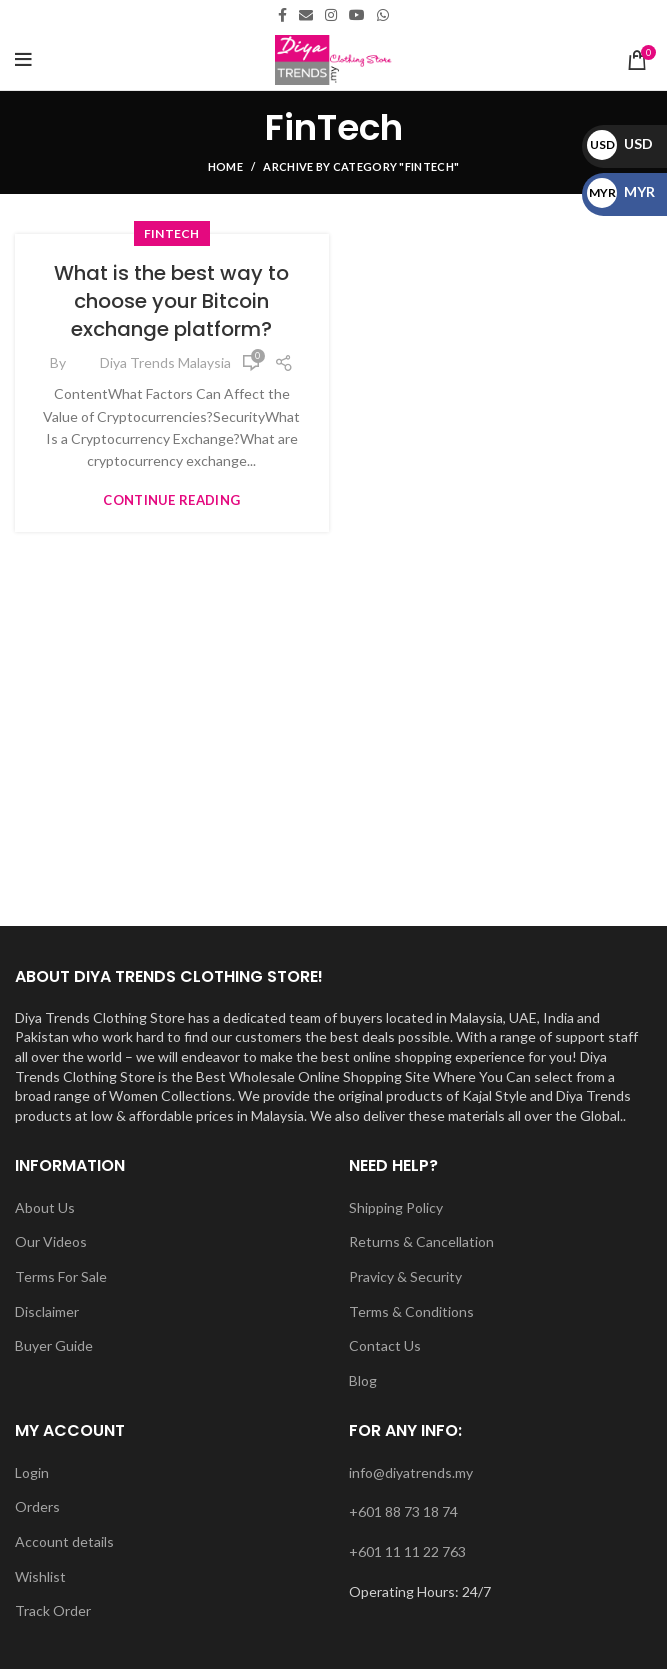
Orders (37, 1506)
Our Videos (51, 1241)
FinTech (172, 233)
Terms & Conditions (411, 1311)
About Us (45, 1207)
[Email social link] (306, 15)
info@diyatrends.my (411, 1472)
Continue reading (171, 500)
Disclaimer (47, 1311)
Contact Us (385, 1345)
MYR (621, 191)
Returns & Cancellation (421, 1241)
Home (225, 166)
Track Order (53, 1610)
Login (32, 1472)
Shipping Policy (396, 1207)
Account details (64, 1541)
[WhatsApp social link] (383, 15)
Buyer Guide (54, 1345)
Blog (363, 1380)
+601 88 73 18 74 (403, 1511)
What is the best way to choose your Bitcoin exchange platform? (171, 301)
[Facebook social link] (282, 15)
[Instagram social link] (331, 15)
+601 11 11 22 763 (407, 1551)
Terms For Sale (61, 1276)
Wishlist (40, 1576)
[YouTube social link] (357, 15)
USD (620, 143)
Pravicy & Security (405, 1276)
